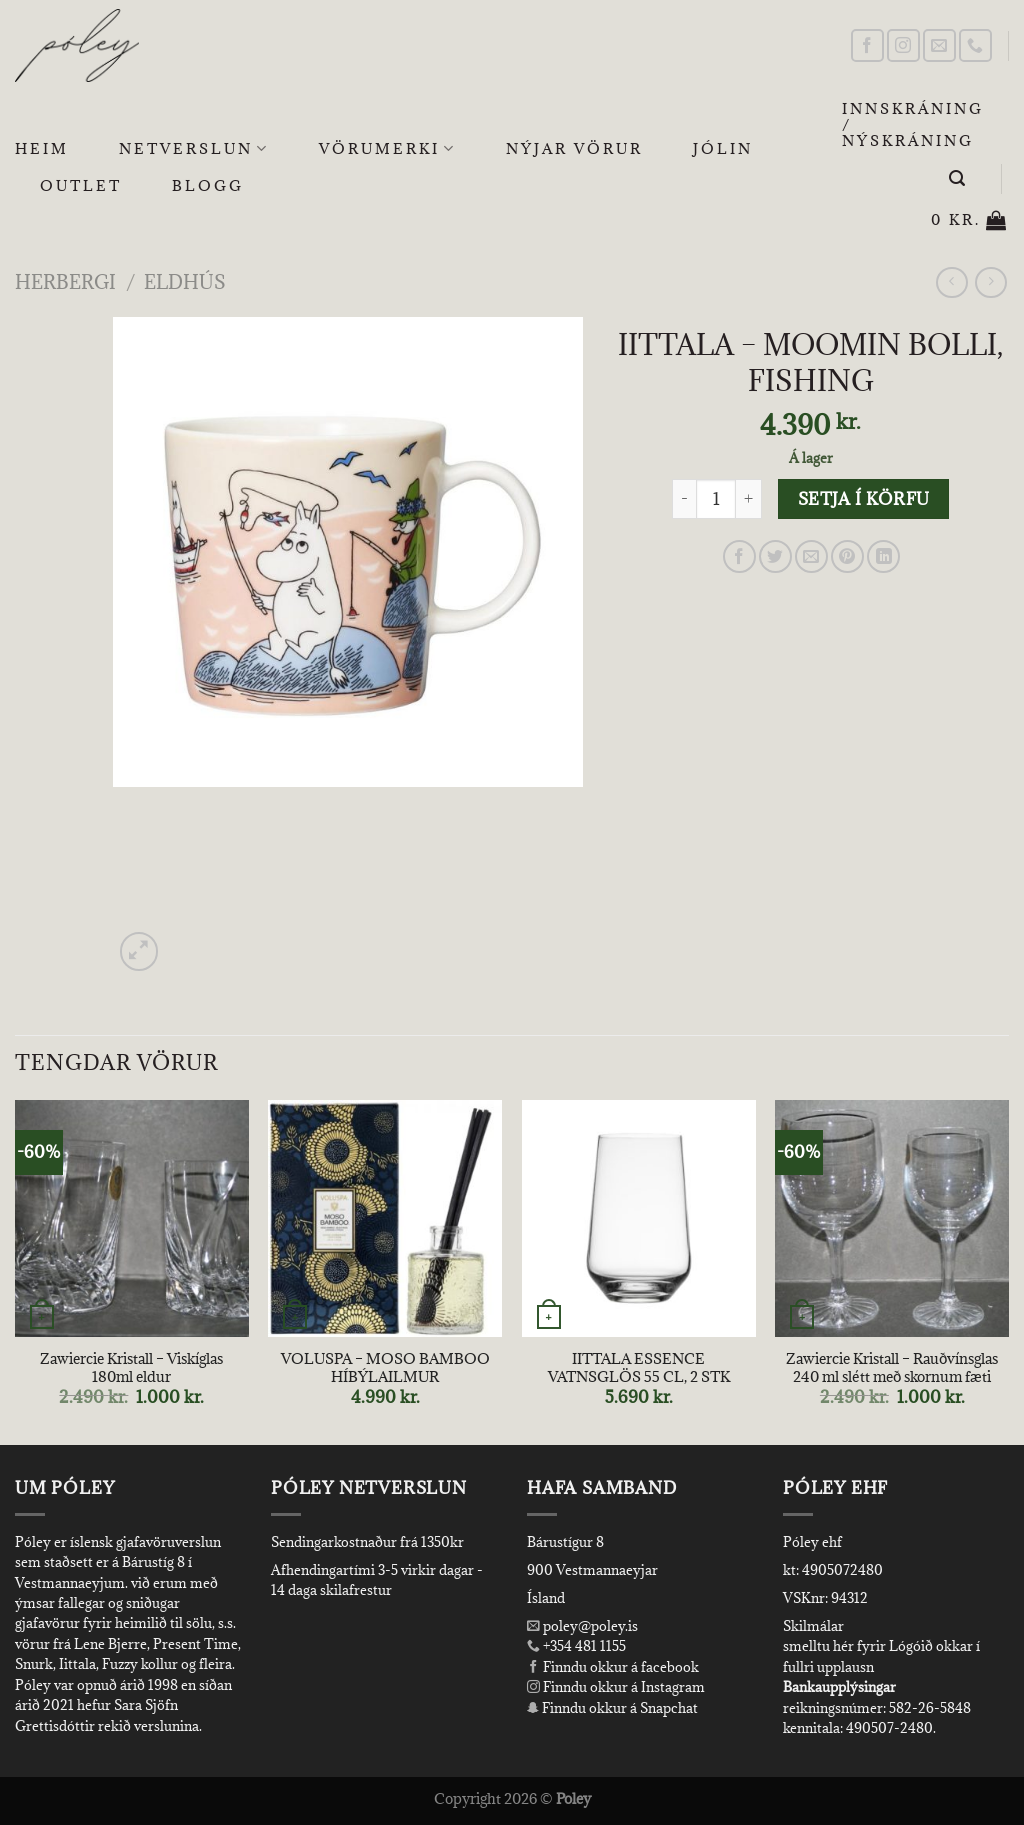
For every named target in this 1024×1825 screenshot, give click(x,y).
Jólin (723, 148)
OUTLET (81, 185)
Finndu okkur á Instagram (616, 1687)
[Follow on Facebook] (867, 45)
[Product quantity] (716, 499)
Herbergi (65, 281)
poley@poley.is (582, 1626)
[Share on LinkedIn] (883, 556)
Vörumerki (387, 149)
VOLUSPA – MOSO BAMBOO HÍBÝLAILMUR (385, 1368)
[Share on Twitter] (775, 556)
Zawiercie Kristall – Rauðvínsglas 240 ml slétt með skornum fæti (892, 1368)
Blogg (208, 185)
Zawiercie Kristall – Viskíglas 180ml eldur (131, 1368)
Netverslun (194, 149)
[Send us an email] (939, 45)
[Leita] (958, 178)
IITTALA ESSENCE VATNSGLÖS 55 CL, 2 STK (639, 1368)
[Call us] (975, 45)
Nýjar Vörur (574, 148)
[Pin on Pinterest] (847, 556)
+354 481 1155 (583, 1646)
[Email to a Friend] (811, 556)
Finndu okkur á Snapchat (612, 1708)
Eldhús (185, 281)
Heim (42, 148)
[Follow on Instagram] (903, 45)
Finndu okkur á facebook (613, 1667)
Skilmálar (813, 1626)
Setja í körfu (864, 499)
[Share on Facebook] (739, 556)
